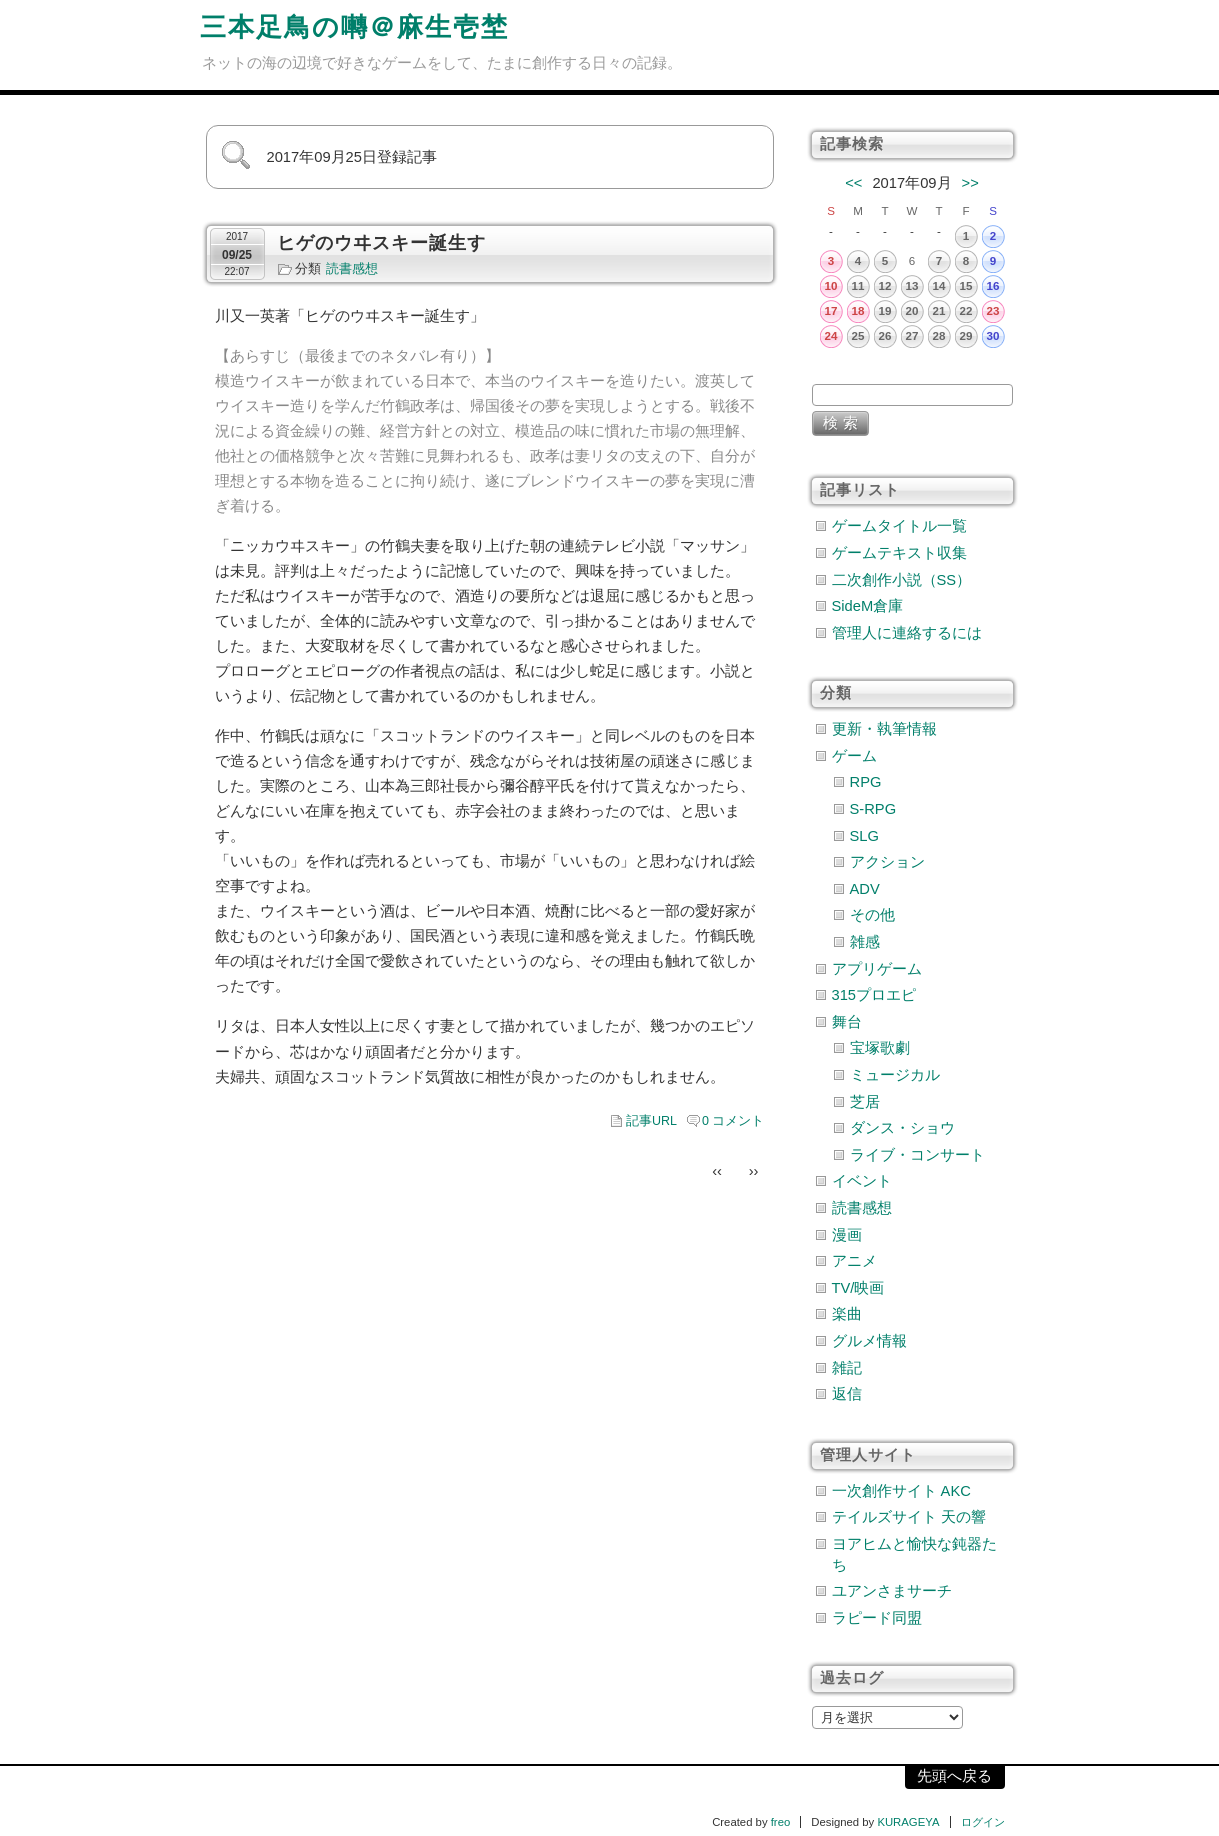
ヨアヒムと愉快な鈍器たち (914, 1554)
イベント (862, 1181)
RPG (866, 782)
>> (970, 183)
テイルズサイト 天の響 (909, 1517)
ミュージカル (895, 1075)
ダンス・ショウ (902, 1128)
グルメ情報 (869, 1341)
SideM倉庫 (868, 606)
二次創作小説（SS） (902, 580)
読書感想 (352, 269)
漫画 (847, 1235)
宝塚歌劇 (880, 1048)
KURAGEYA (908, 1822)
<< (853, 183)
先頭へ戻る (954, 1776)
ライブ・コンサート (917, 1155)
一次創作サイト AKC (901, 1491)
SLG (864, 836)
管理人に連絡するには (907, 633)
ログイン (983, 1822)
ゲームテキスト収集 (899, 553)
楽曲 (847, 1314)
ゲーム (854, 756)
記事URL (651, 1121)
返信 (847, 1394)
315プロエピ (874, 995)
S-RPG (873, 809)
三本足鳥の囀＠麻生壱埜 (354, 27)
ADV (865, 889)
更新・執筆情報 (884, 729)
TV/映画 (858, 1288)
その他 (872, 915)
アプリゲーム (877, 969)
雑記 (847, 1368)
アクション (887, 862)
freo (781, 1822)
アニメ (854, 1261)
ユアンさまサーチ (892, 1591)
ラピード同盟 (877, 1618)
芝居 (865, 1102)
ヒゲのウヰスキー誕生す (381, 243)
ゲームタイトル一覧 (899, 526)
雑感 (865, 942)
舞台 (847, 1022)
